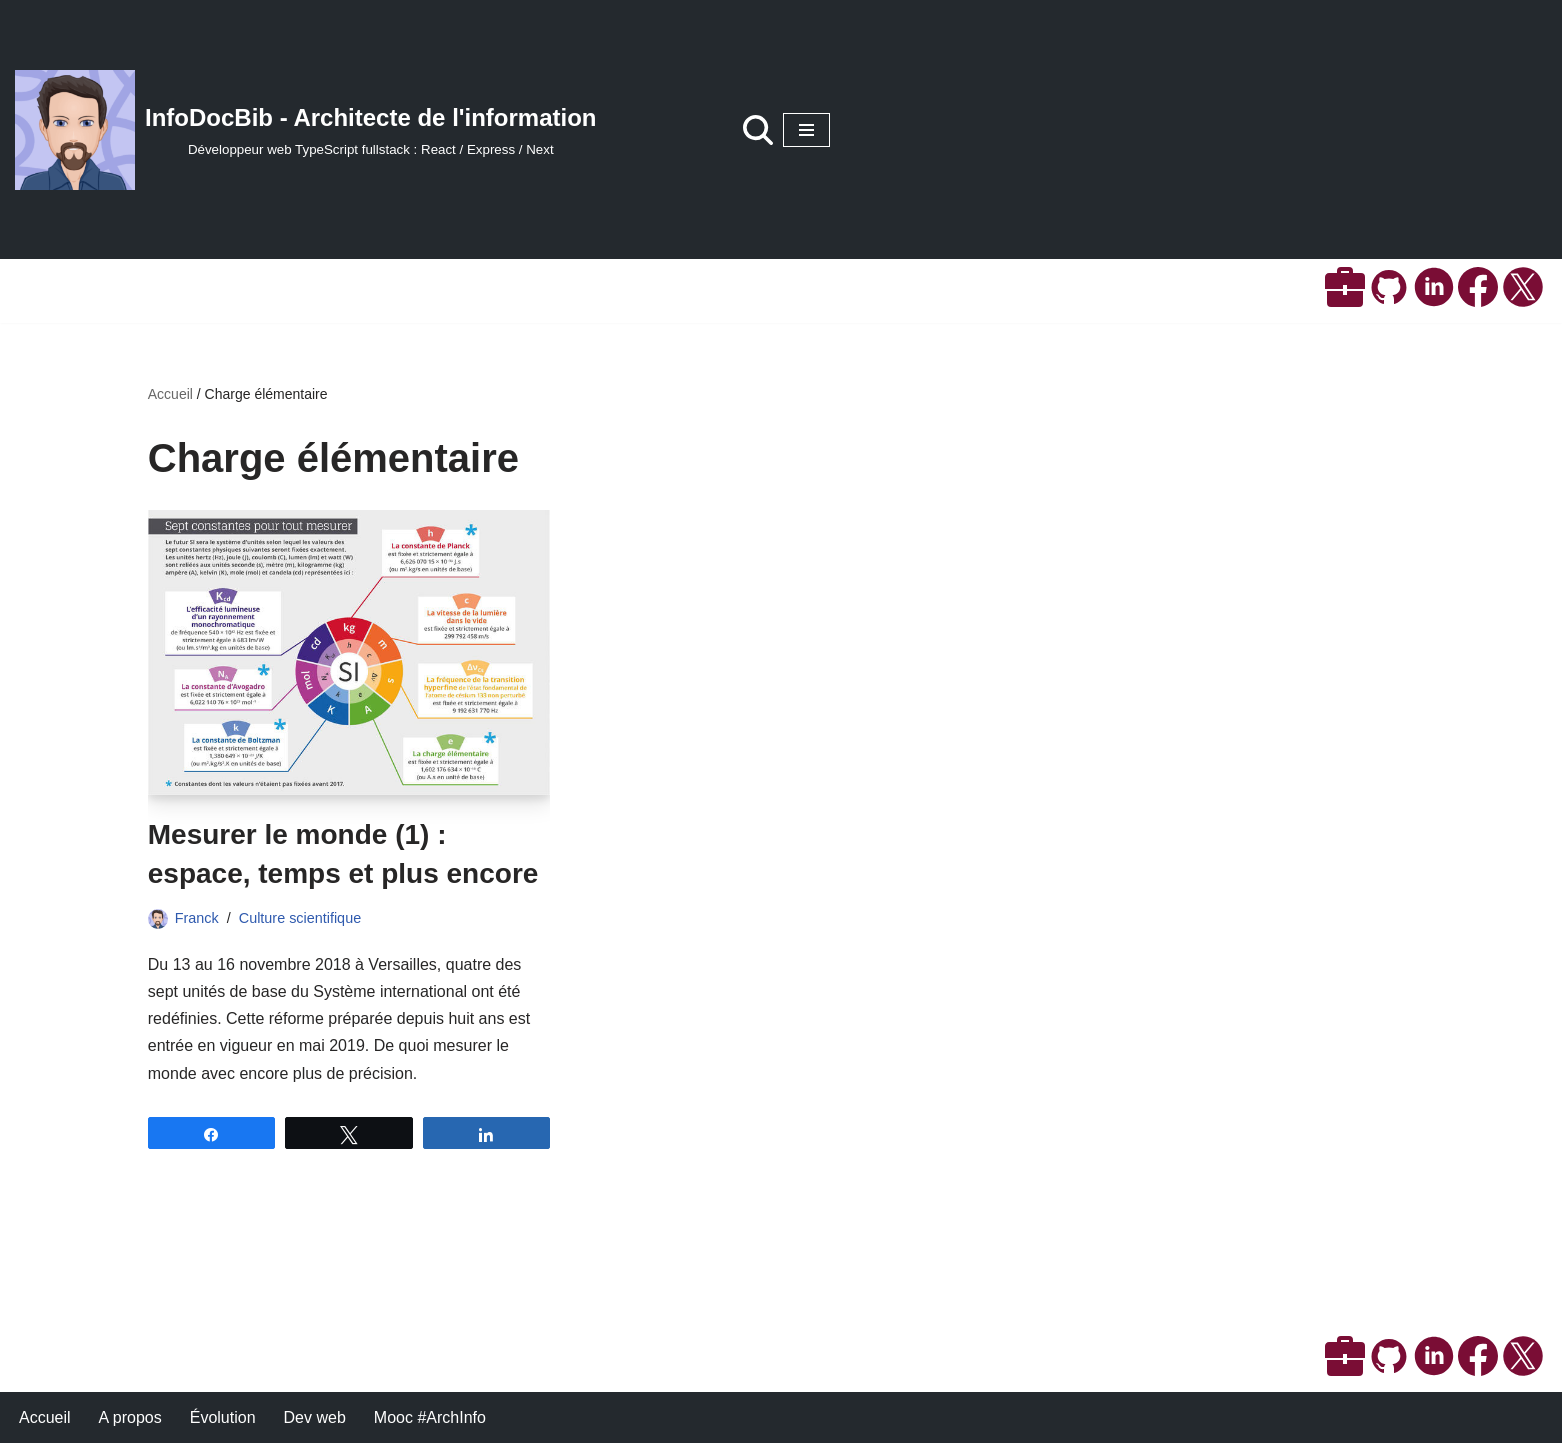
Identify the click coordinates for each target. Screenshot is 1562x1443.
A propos (130, 1417)
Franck (197, 918)
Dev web (315, 1417)
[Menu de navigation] (806, 130)
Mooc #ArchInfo (430, 1417)
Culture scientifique (300, 918)
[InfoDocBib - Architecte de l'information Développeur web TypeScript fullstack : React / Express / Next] (306, 130)
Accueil (170, 394)
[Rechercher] (758, 130)
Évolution (223, 1417)
